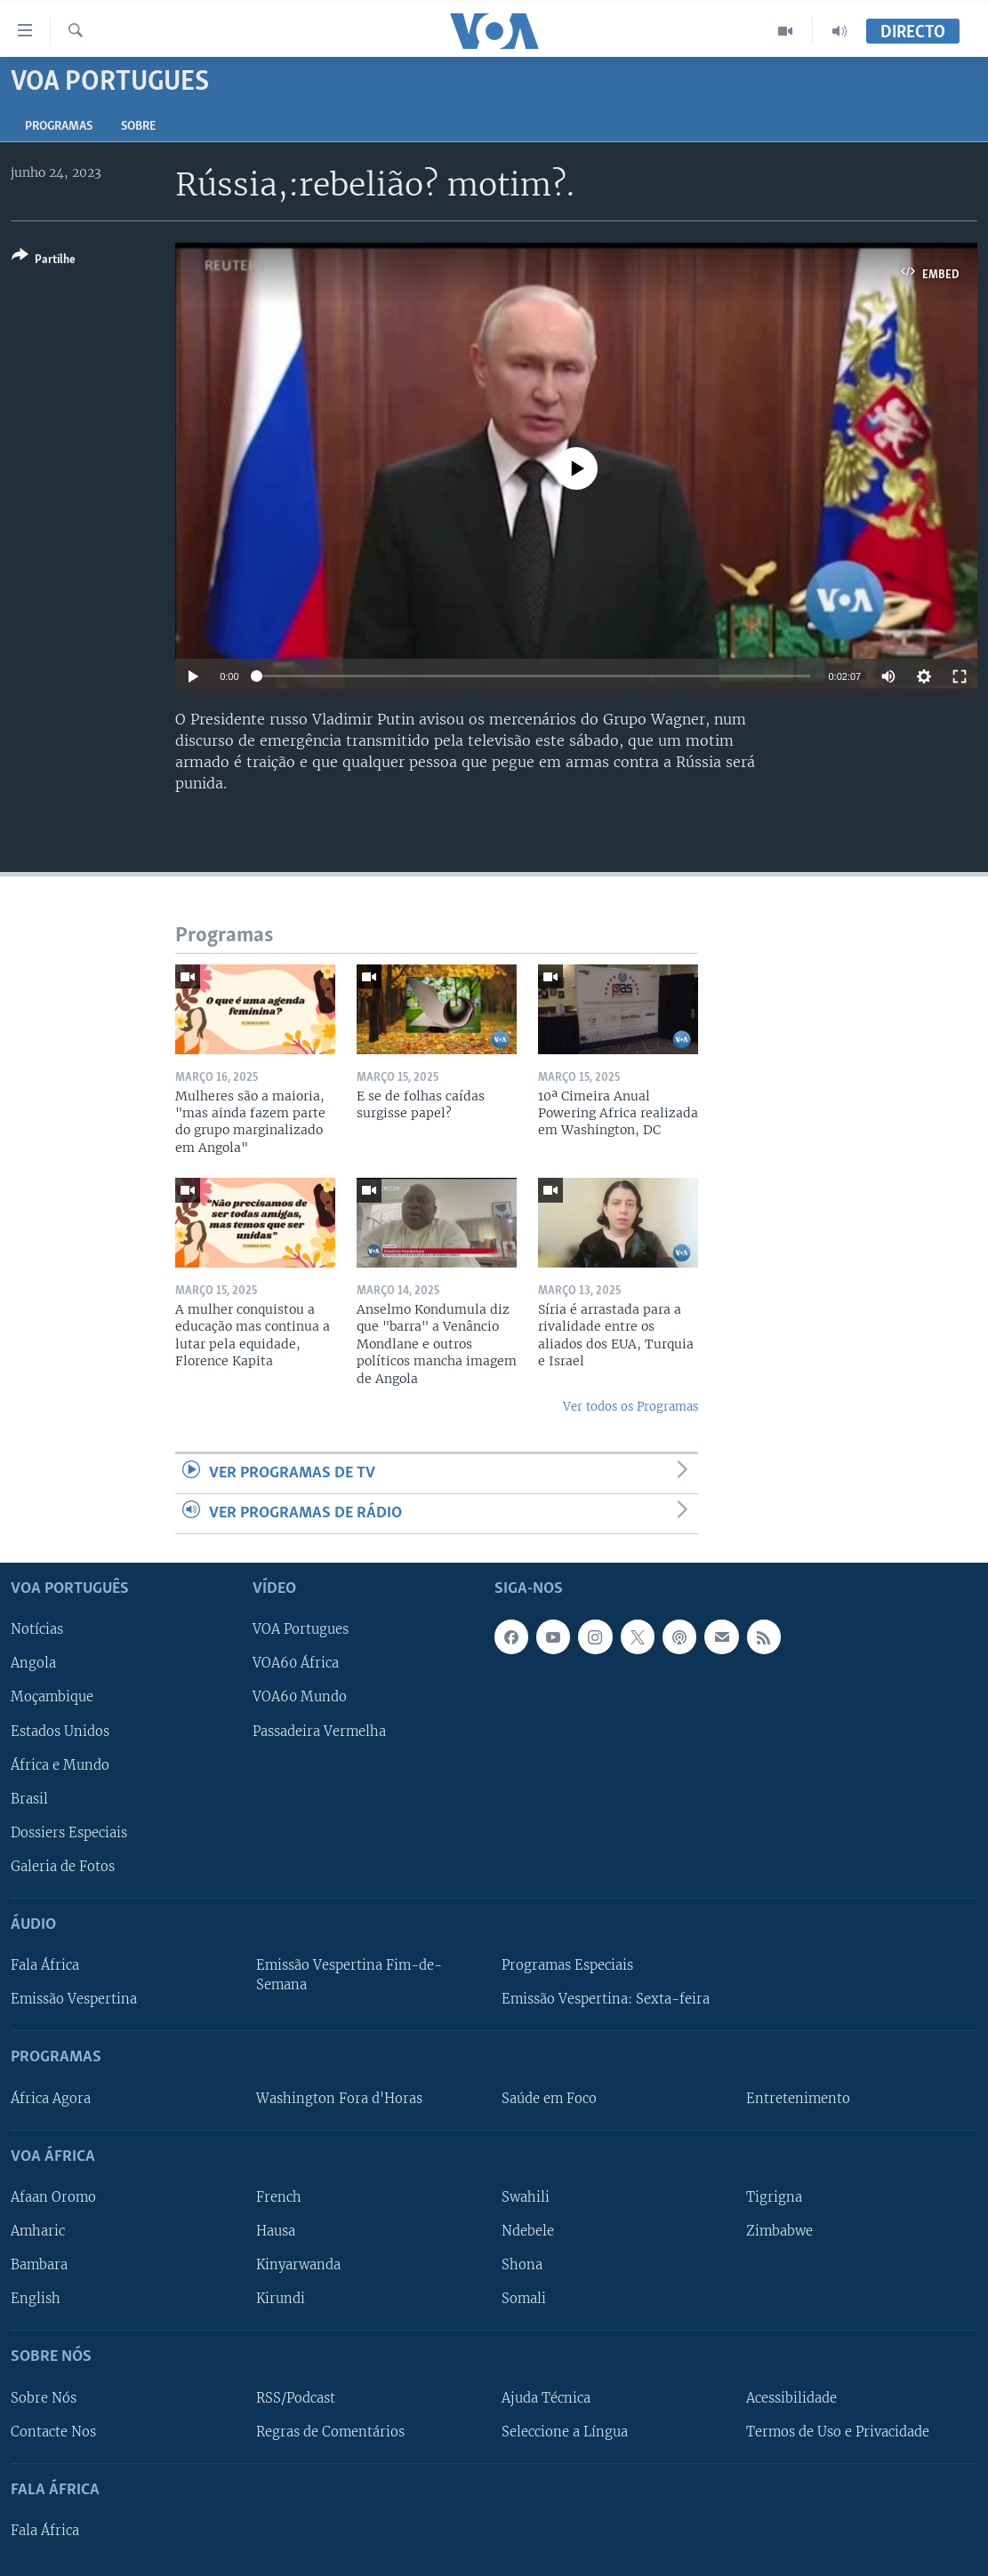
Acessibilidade (791, 2398)
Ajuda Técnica (546, 2398)
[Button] (44, 261)
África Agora (51, 2099)
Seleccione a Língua (565, 2432)
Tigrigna (774, 2197)
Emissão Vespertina (74, 1999)
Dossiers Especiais (69, 1833)
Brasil (29, 1799)
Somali (524, 2299)
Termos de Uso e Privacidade (837, 2432)
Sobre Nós (43, 2398)
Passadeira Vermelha (319, 1732)
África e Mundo (60, 1765)
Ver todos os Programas (630, 1406)
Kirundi (280, 2299)
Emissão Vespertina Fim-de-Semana (349, 1975)
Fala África (45, 1965)
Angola (33, 1664)
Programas (58, 126)
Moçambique (52, 1698)
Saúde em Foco (549, 2099)
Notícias (37, 1630)
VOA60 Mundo (300, 1698)
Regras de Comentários (330, 2432)
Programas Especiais (567, 1965)
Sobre (138, 126)
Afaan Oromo (53, 2197)
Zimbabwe (779, 2231)
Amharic (38, 2231)
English (35, 2299)
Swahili (526, 2197)
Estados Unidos (60, 1732)
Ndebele (528, 2231)
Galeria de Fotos (63, 1867)
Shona (522, 2265)
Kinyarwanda (298, 2265)
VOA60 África (296, 1664)
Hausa (275, 2231)
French (278, 2197)
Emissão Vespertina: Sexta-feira (606, 1999)
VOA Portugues (301, 1630)
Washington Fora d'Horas (339, 2099)
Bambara (39, 2265)
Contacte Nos (53, 2432)
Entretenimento (798, 2099)
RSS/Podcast (295, 2398)
